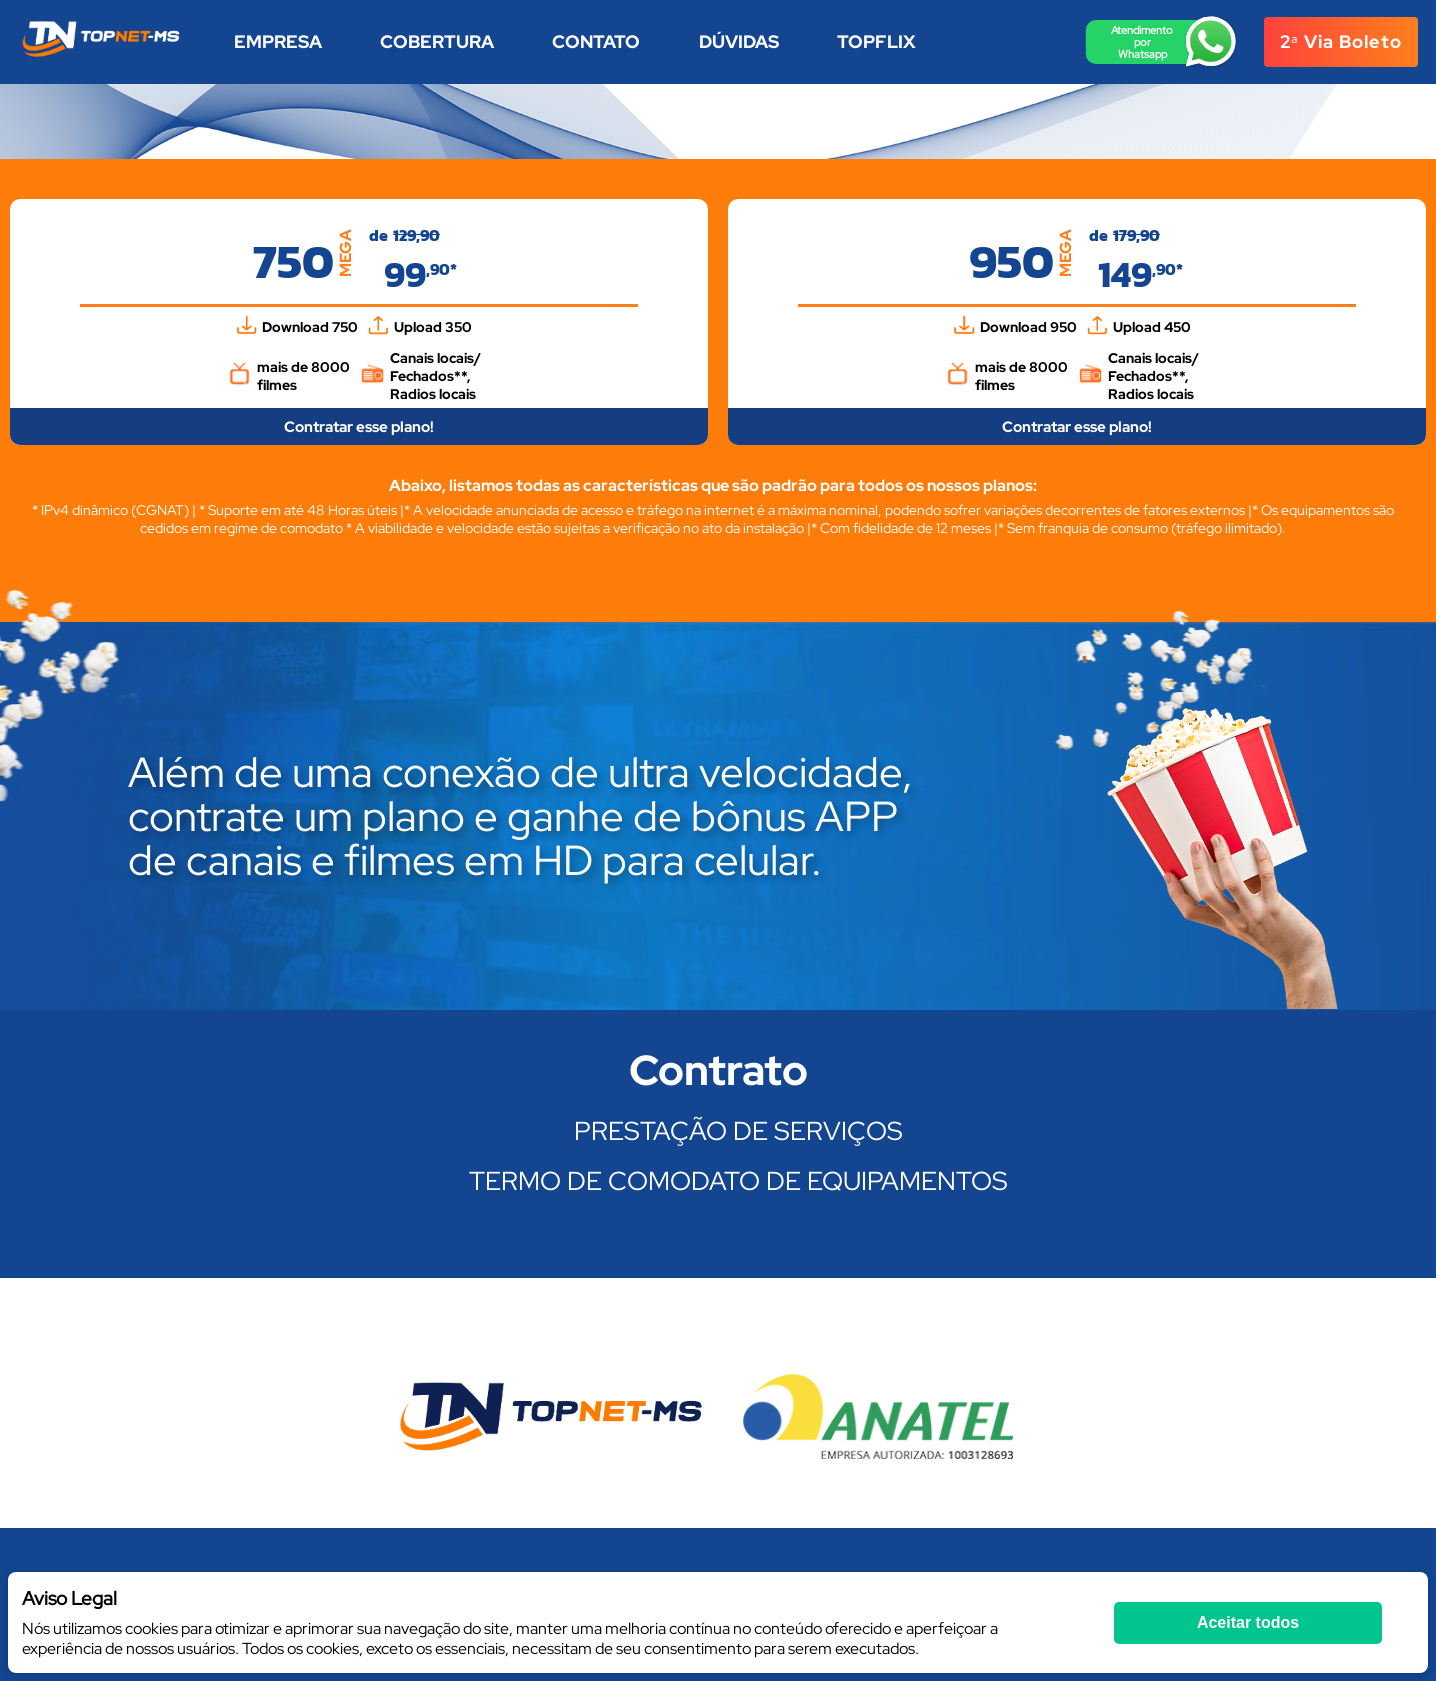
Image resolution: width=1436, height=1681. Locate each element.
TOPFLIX (876, 41)
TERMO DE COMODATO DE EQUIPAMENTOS (738, 1181)
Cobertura (437, 41)
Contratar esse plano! (359, 427)
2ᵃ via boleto (1341, 41)
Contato (596, 41)
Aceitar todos (1248, 1622)
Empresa (278, 41)
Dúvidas (739, 41)
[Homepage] (101, 55)
